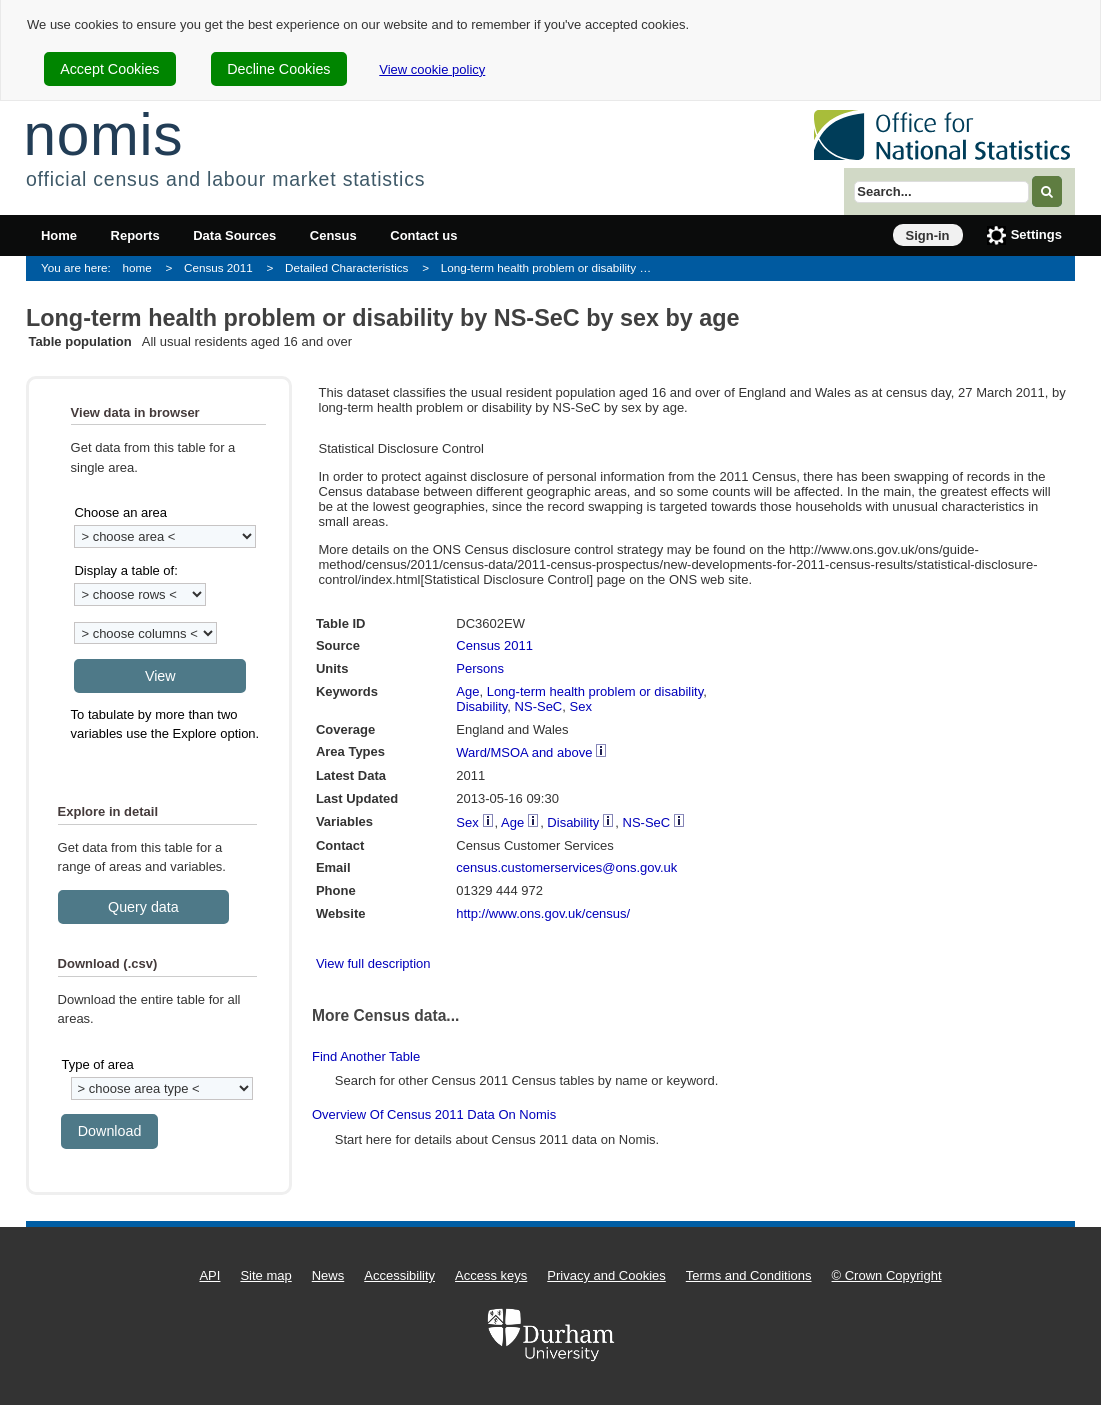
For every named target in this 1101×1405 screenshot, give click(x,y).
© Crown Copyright (887, 1275)
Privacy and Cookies (606, 1275)
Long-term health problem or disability (595, 691)
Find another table (366, 1056)
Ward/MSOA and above (524, 752)
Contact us (423, 235)
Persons (480, 668)
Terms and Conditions (749, 1275)
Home (59, 235)
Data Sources (234, 235)
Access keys (491, 1275)
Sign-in (928, 235)
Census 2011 (218, 267)
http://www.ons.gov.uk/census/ (543, 913)
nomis (103, 134)
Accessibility (399, 1275)
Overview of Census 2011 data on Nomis (434, 1114)
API (209, 1275)
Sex (581, 706)
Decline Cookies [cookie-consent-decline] (278, 69)
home (137, 267)
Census (333, 235)
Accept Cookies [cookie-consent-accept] (109, 69)
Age (467, 691)
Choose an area (120, 512)
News (328, 1275)
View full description (373, 963)
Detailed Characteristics (346, 267)
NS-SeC (539, 706)
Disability (481, 706)
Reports (135, 235)
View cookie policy (432, 69)
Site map (265, 1275)
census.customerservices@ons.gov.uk (566, 867)
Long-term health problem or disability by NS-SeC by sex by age (554, 267)
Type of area (97, 1064)
